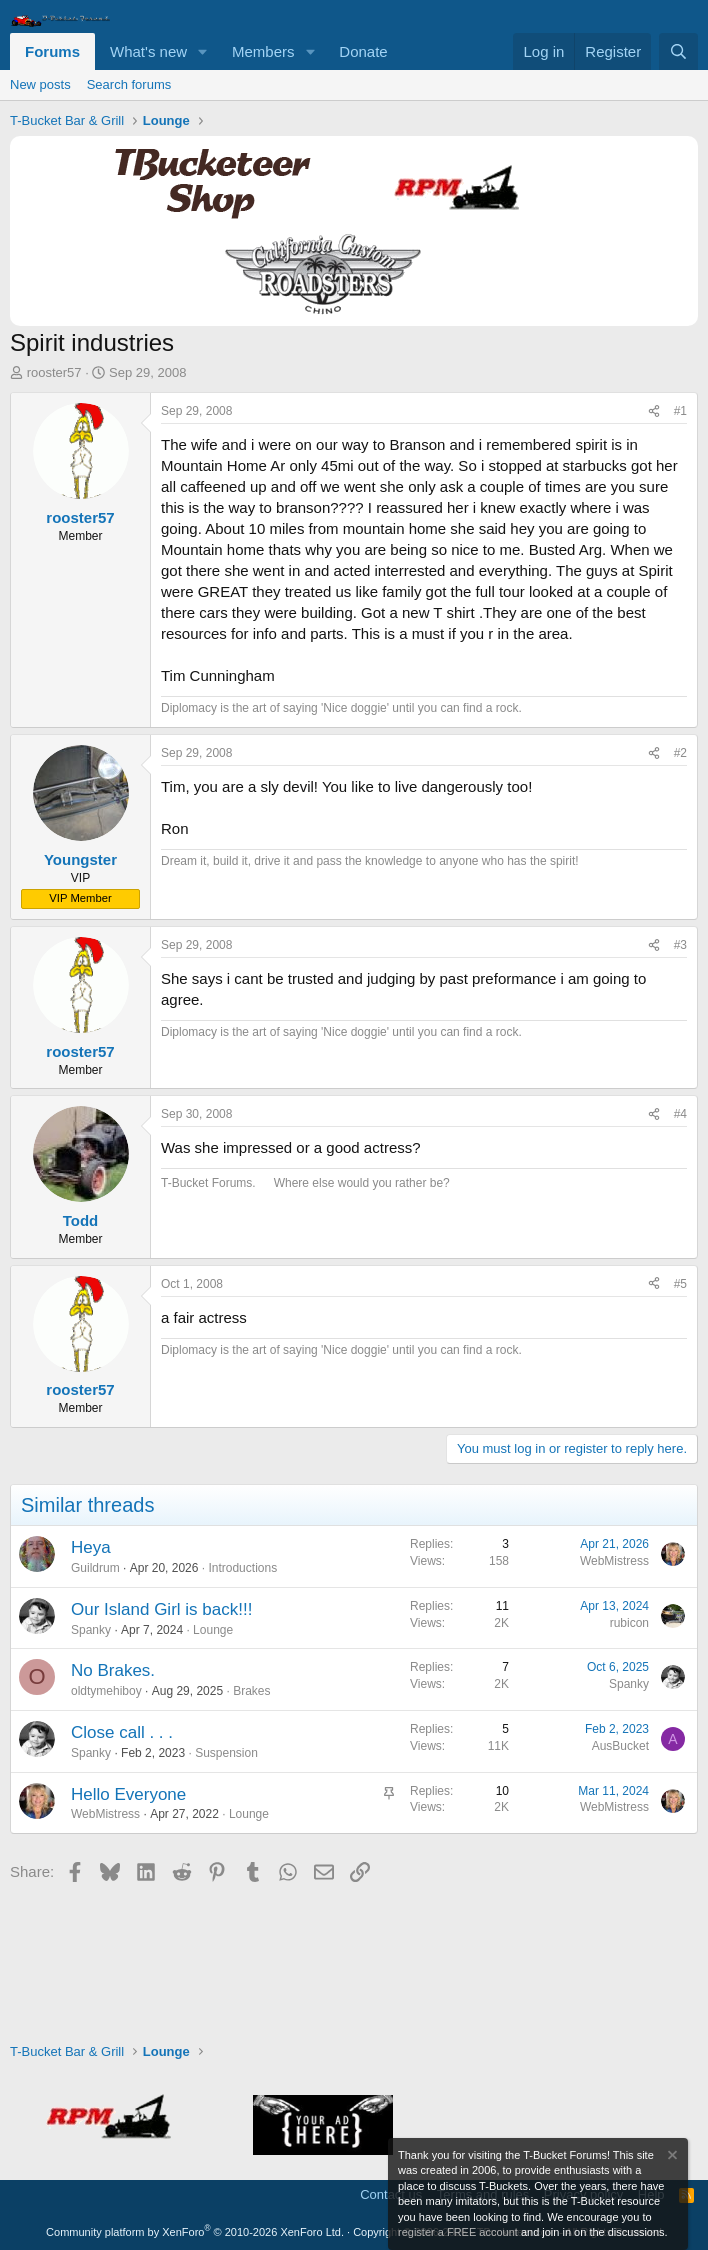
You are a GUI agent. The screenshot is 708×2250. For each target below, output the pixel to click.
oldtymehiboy (106, 1691)
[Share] (654, 411)
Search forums (129, 84)
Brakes (251, 1691)
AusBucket (620, 1746)
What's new (148, 51)
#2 (680, 753)
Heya (91, 1547)
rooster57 (54, 372)
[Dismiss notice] (671, 2157)
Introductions (242, 1568)
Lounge (213, 1630)
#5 (680, 1284)
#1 (680, 411)
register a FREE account (458, 2232)
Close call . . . (122, 1732)
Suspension (226, 1753)
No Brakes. (113, 1670)
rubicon (629, 1623)
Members (263, 51)
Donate (363, 51)
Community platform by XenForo (195, 2232)
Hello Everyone (128, 1794)
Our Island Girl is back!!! (161, 1609)
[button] (203, 51)
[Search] (678, 51)
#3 (680, 945)
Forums (52, 51)
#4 (680, 1114)
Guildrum (95, 1568)
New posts (40, 84)
